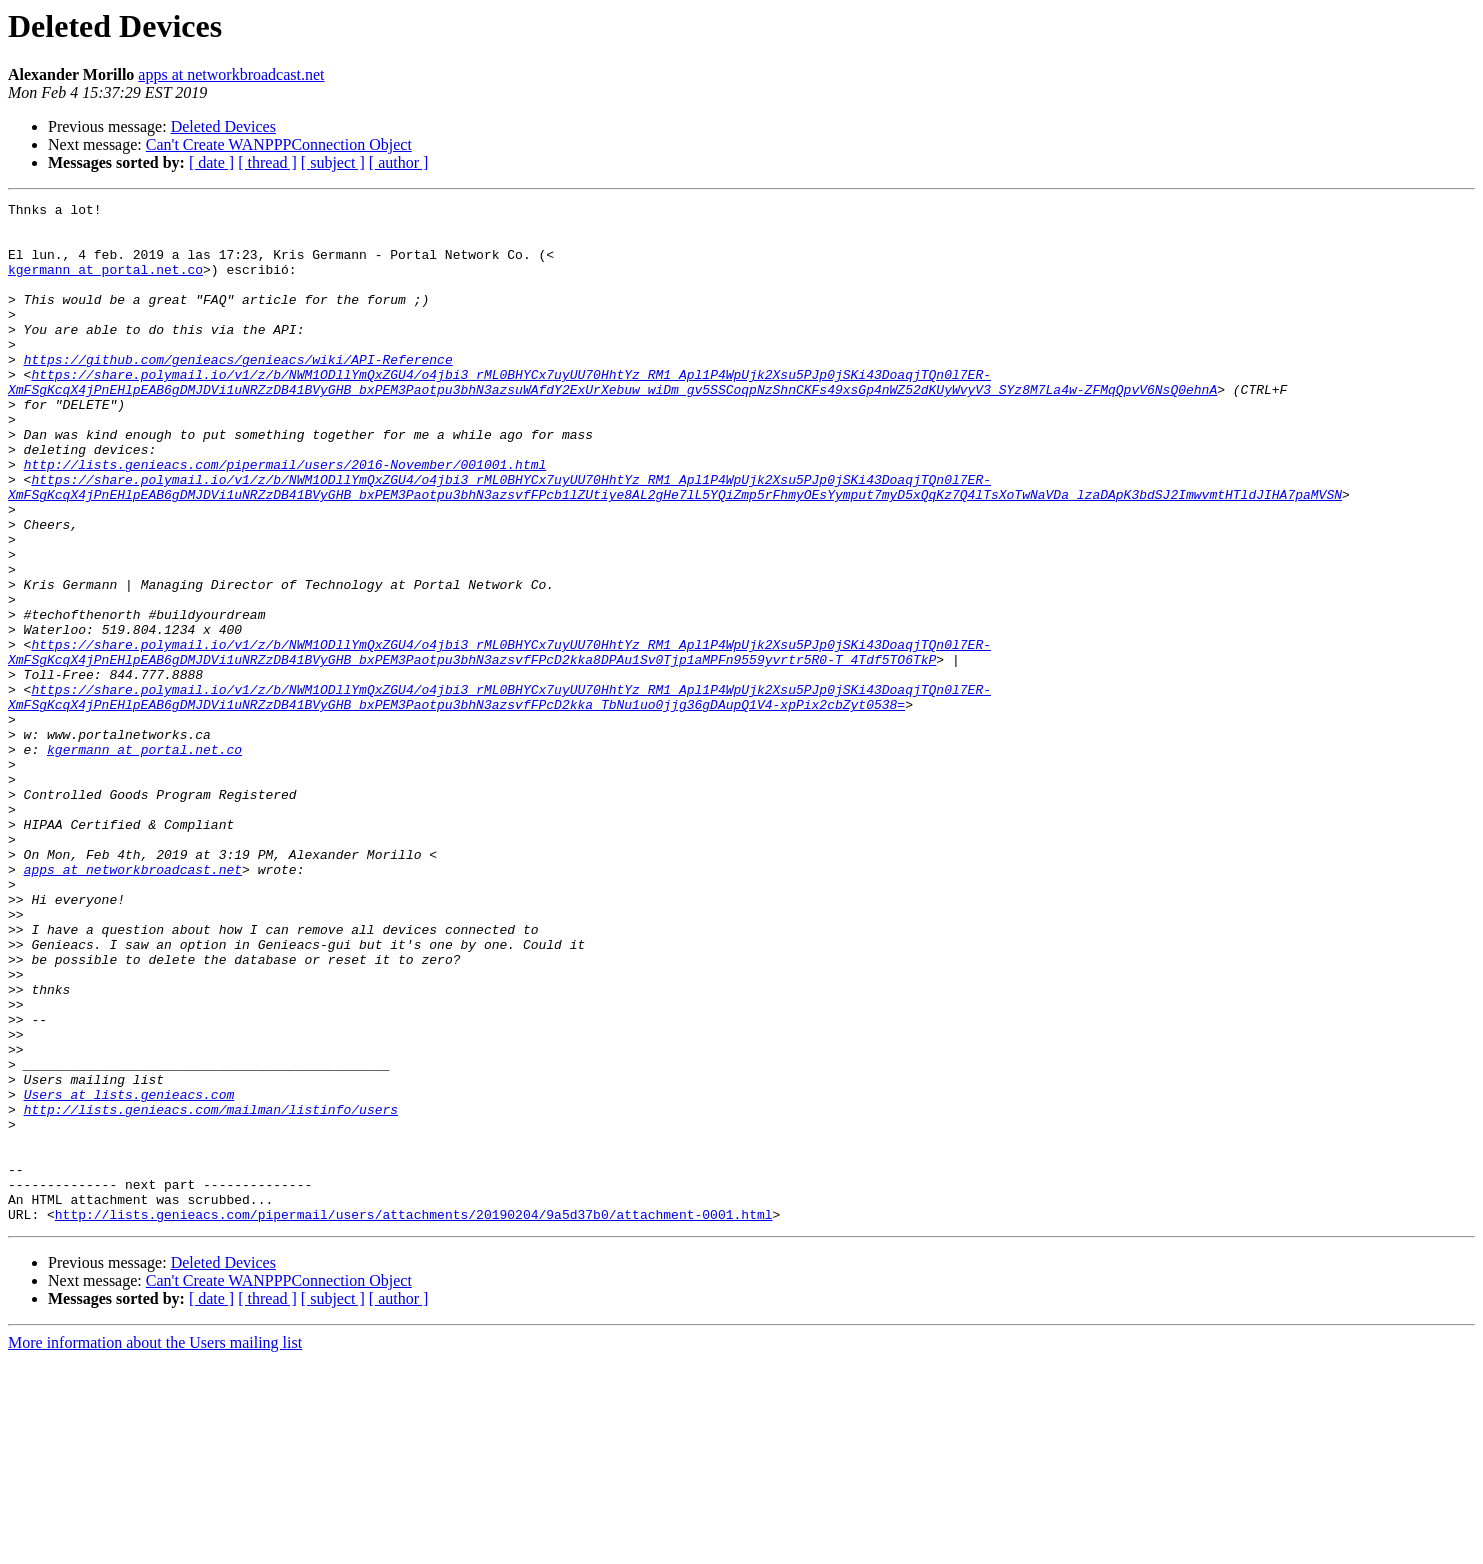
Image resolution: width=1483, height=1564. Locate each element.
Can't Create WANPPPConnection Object (279, 144)
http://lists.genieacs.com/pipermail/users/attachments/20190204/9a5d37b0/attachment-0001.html (414, 1418)
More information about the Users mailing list (155, 1546)
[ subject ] (333, 162)
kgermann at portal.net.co (105, 284)
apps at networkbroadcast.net (231, 74)
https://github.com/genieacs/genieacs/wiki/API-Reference (238, 392)
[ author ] (399, 162)
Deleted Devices (223, 126)
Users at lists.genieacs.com (129, 1274)
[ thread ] (267, 162)
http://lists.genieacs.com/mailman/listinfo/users (211, 1292)
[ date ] (211, 162)
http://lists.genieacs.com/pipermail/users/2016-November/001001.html (285, 518)
